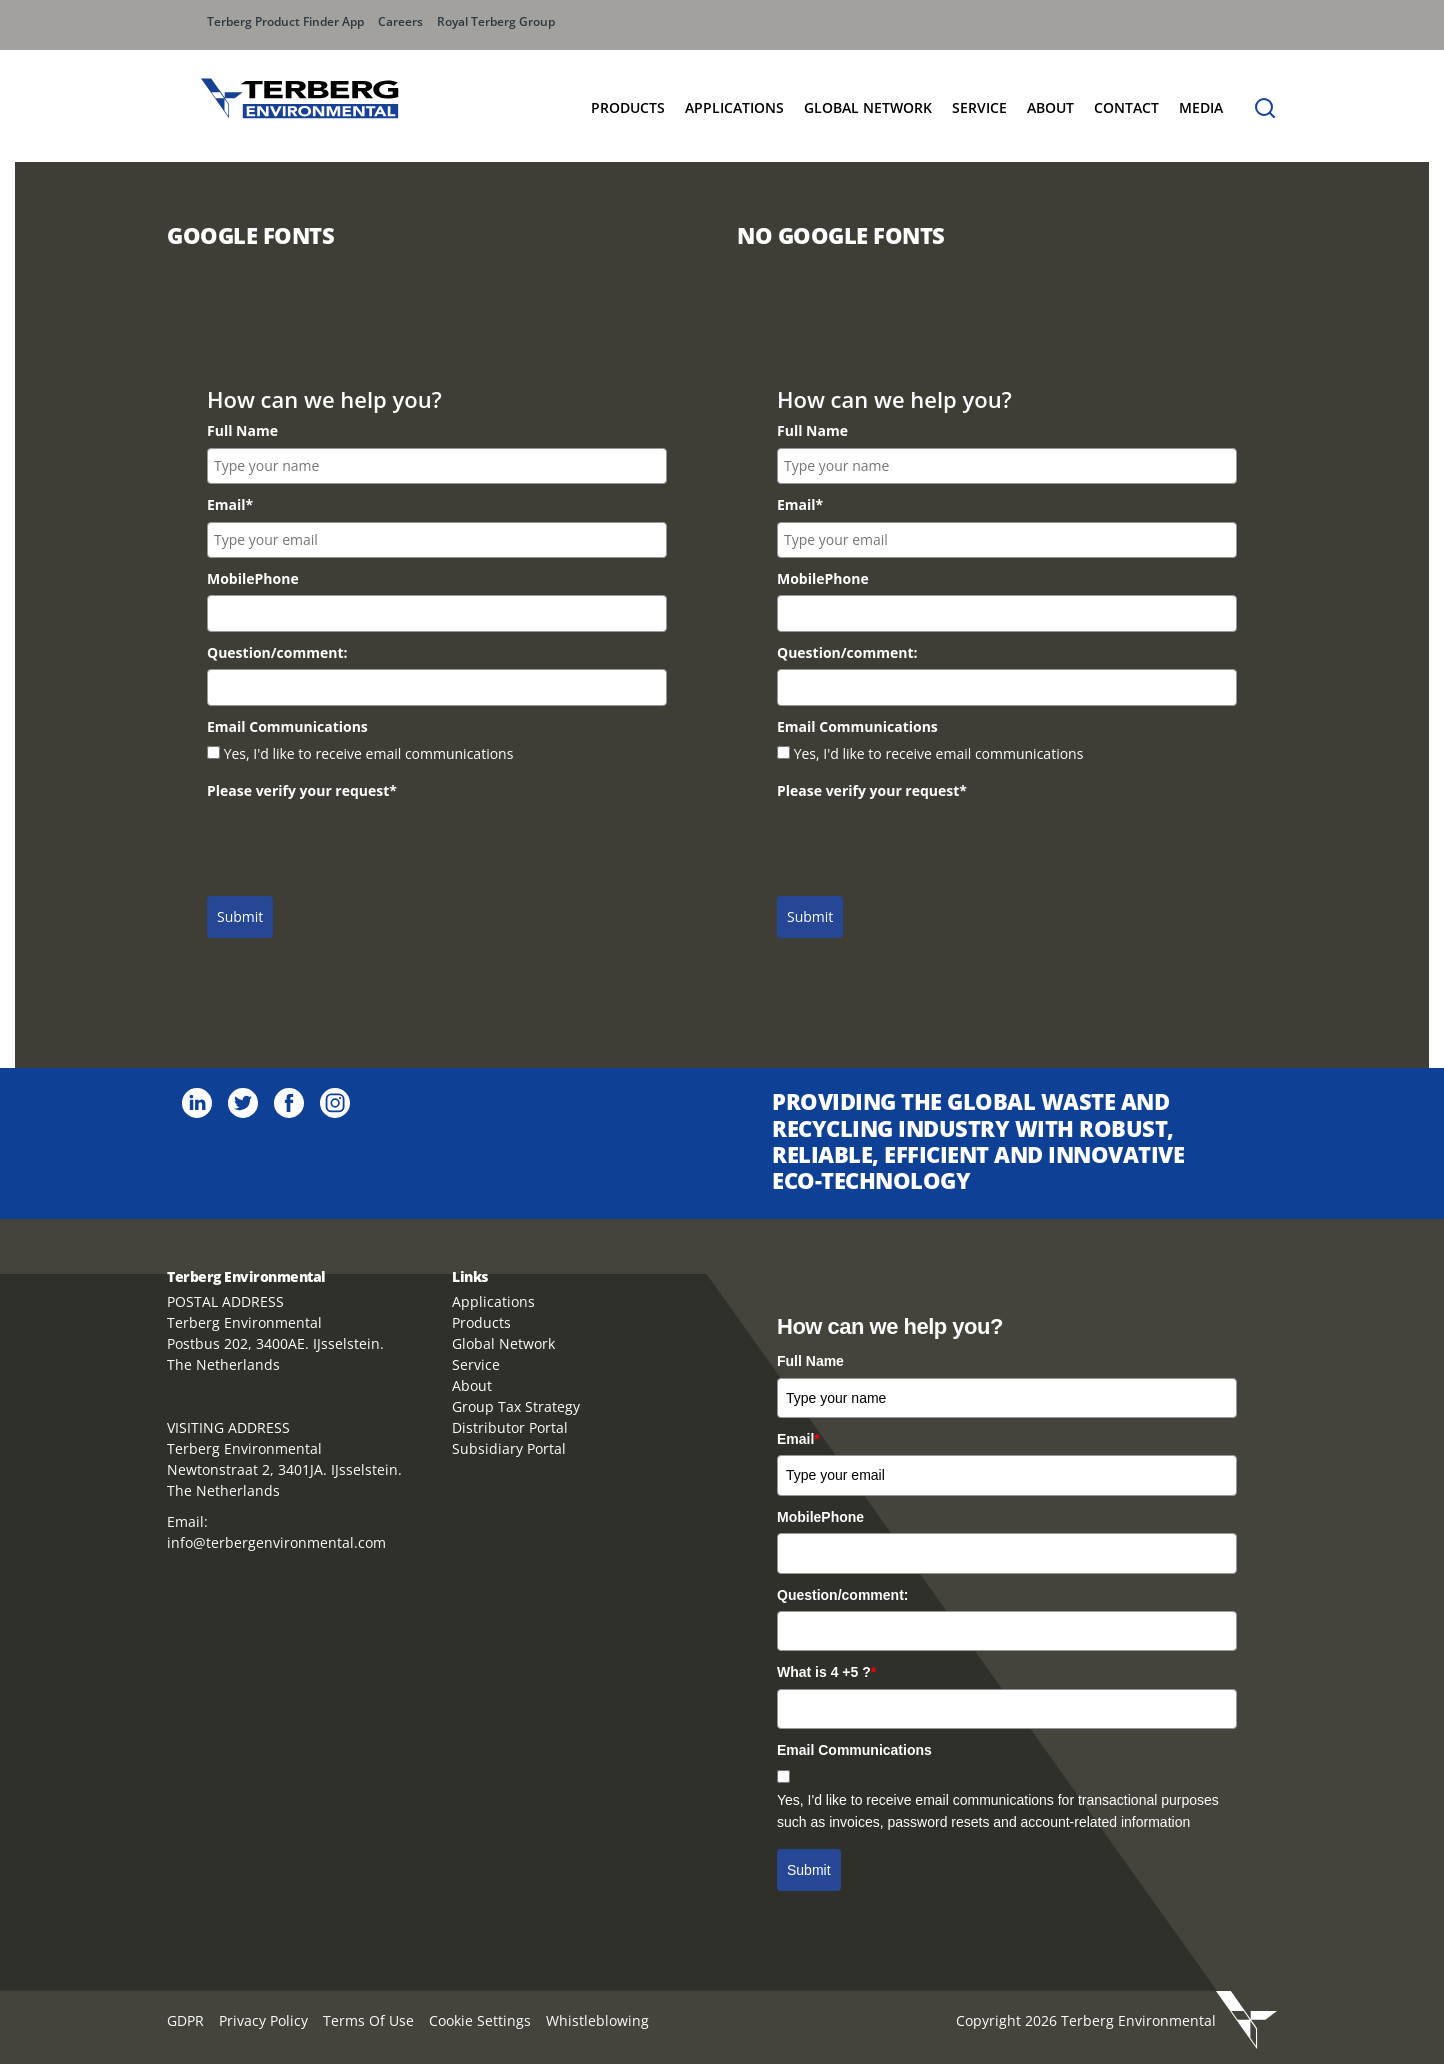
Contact (1126, 107)
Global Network (503, 1343)
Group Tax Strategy (516, 1406)
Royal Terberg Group (496, 21)
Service (979, 107)
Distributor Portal (510, 1427)
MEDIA (1201, 107)
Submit (240, 916)
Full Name (242, 430)
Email (798, 1439)
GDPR (185, 2020)
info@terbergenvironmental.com (276, 1542)
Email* (230, 504)
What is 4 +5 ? (826, 1672)
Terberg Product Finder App (285, 21)
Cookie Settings (480, 2020)
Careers (400, 21)
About (1050, 107)
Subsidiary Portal (509, 1448)
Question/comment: (277, 652)
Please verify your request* (302, 790)
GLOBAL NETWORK (868, 107)
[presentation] (359, 847)
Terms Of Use (368, 2020)
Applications (734, 107)
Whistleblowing (597, 2020)
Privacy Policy (263, 2020)
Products (628, 107)
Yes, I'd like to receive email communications (369, 753)
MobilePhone (253, 578)
